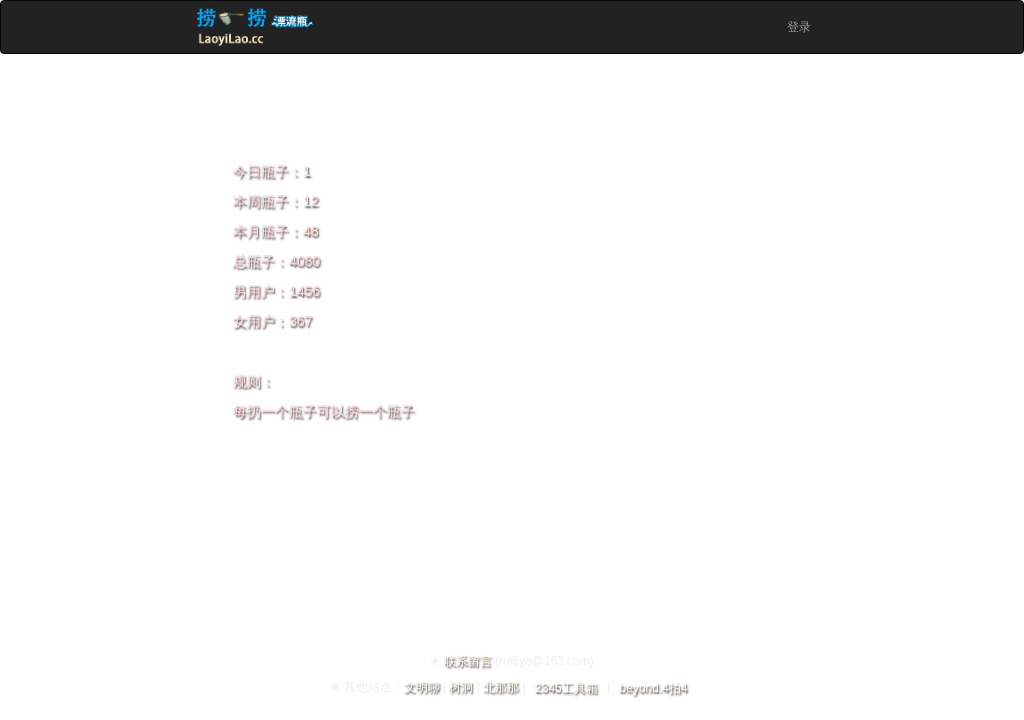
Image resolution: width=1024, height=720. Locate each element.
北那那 (501, 687)
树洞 (461, 687)
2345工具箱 (566, 688)
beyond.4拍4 (654, 688)
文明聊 (422, 687)
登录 (799, 27)
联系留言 (468, 661)
